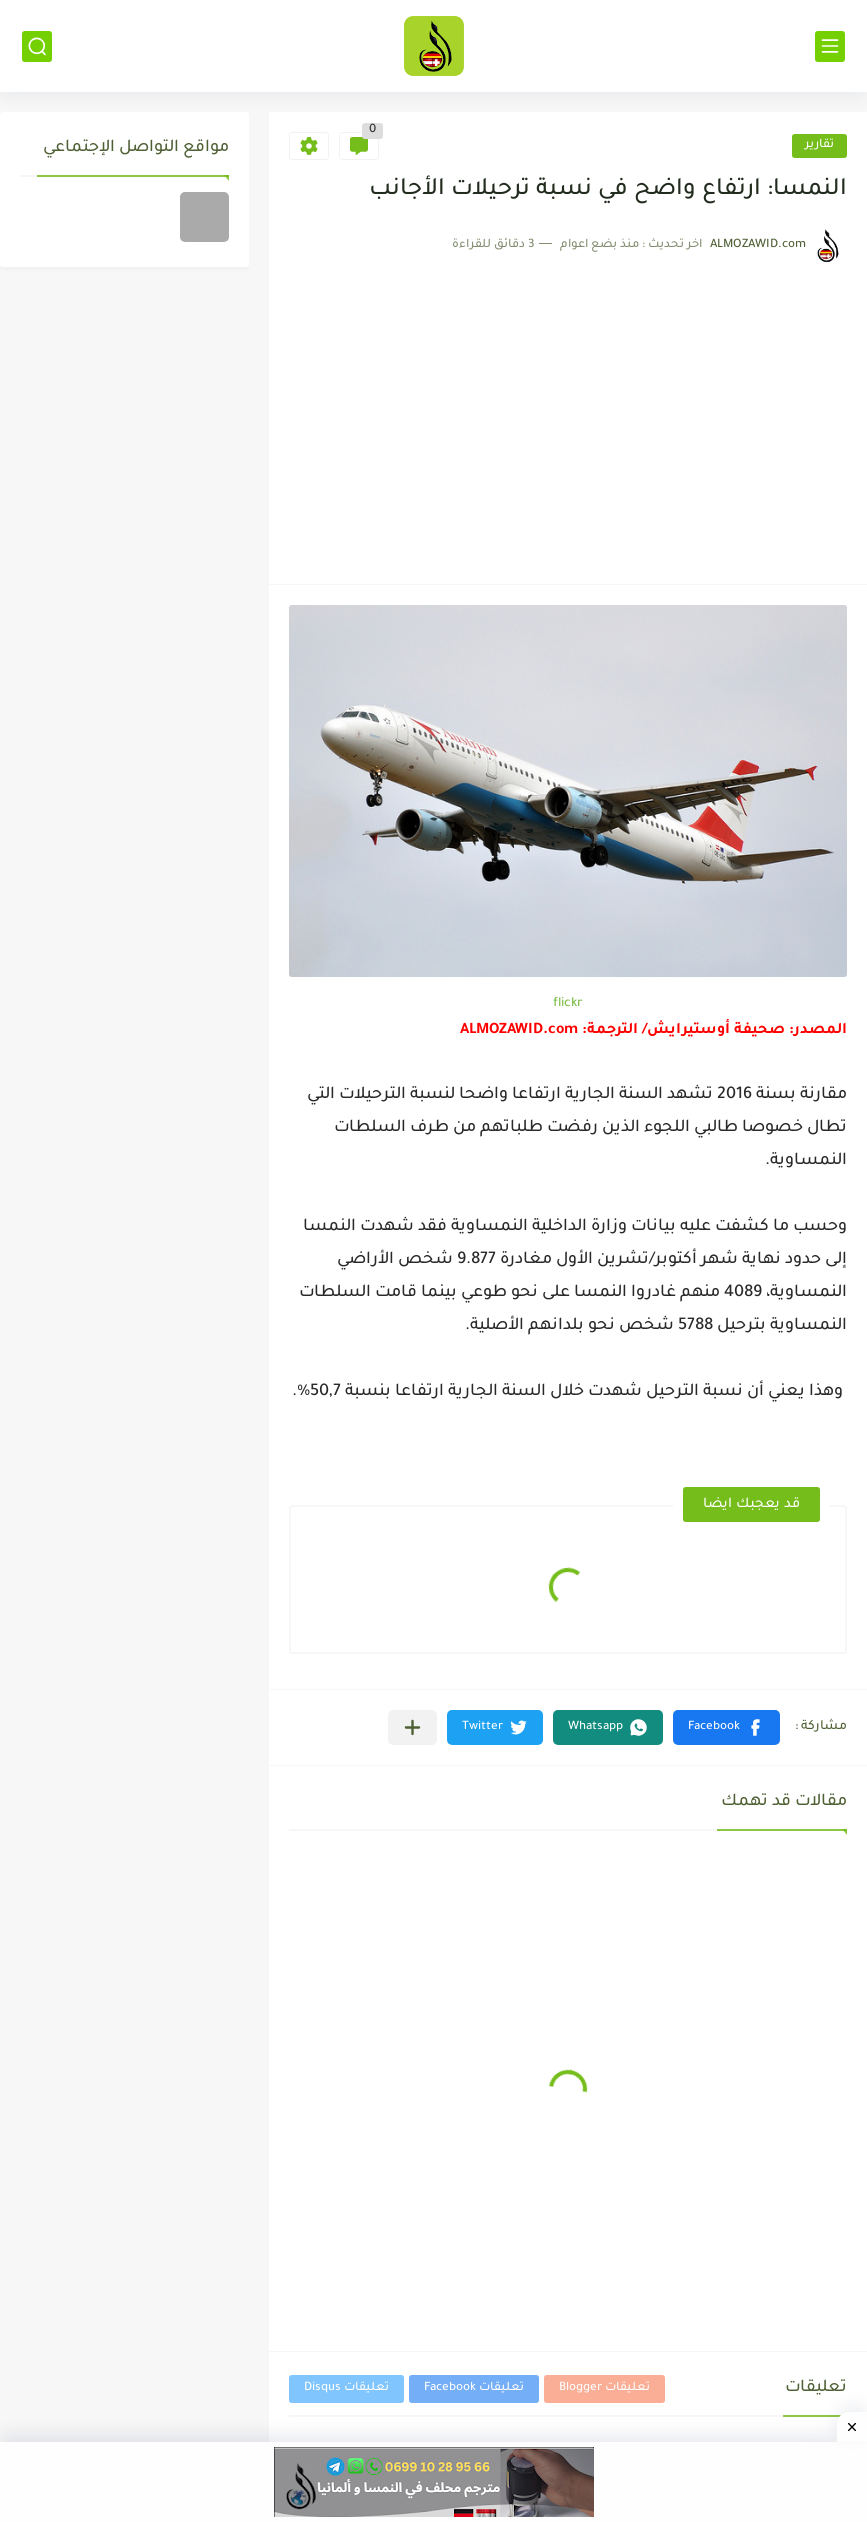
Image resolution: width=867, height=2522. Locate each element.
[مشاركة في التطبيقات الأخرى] (412, 1727)
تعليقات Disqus (346, 2388)
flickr (568, 1004)
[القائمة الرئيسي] (830, 46)
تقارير (819, 145)
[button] (726, 1727)
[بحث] (37, 46)
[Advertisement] (568, 414)
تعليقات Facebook (474, 2388)
